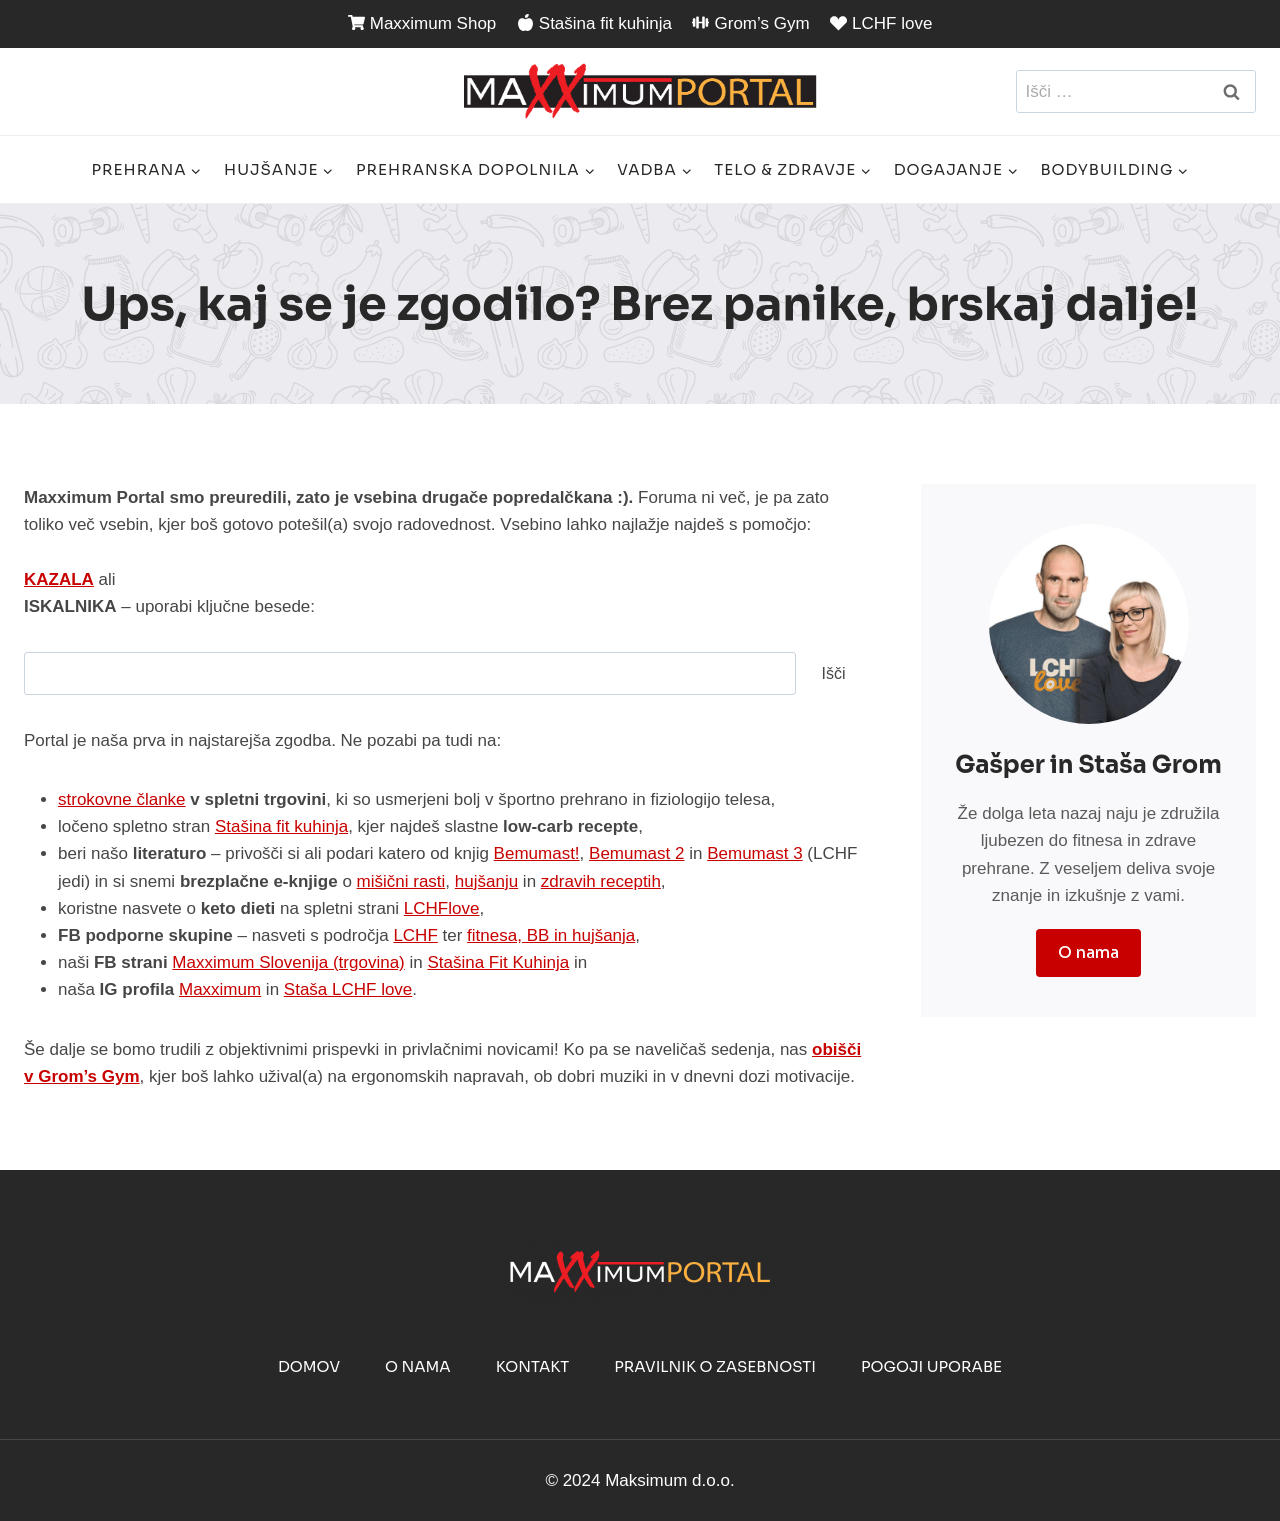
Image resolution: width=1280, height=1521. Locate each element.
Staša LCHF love (348, 989)
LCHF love (881, 23)
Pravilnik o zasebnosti (715, 1366)
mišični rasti (401, 881)
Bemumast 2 (636, 853)
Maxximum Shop (422, 23)
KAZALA (59, 579)
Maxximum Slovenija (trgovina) (288, 962)
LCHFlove (442, 908)
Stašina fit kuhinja (594, 23)
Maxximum (220, 989)
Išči (834, 673)
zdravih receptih (601, 881)
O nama (418, 1366)
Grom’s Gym (750, 23)
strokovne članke (122, 799)
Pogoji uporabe (931, 1366)
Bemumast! (537, 853)
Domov (309, 1366)
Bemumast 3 (754, 853)
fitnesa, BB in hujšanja (551, 935)
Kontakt (533, 1366)
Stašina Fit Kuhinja (498, 962)
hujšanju (486, 881)
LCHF (415, 935)
